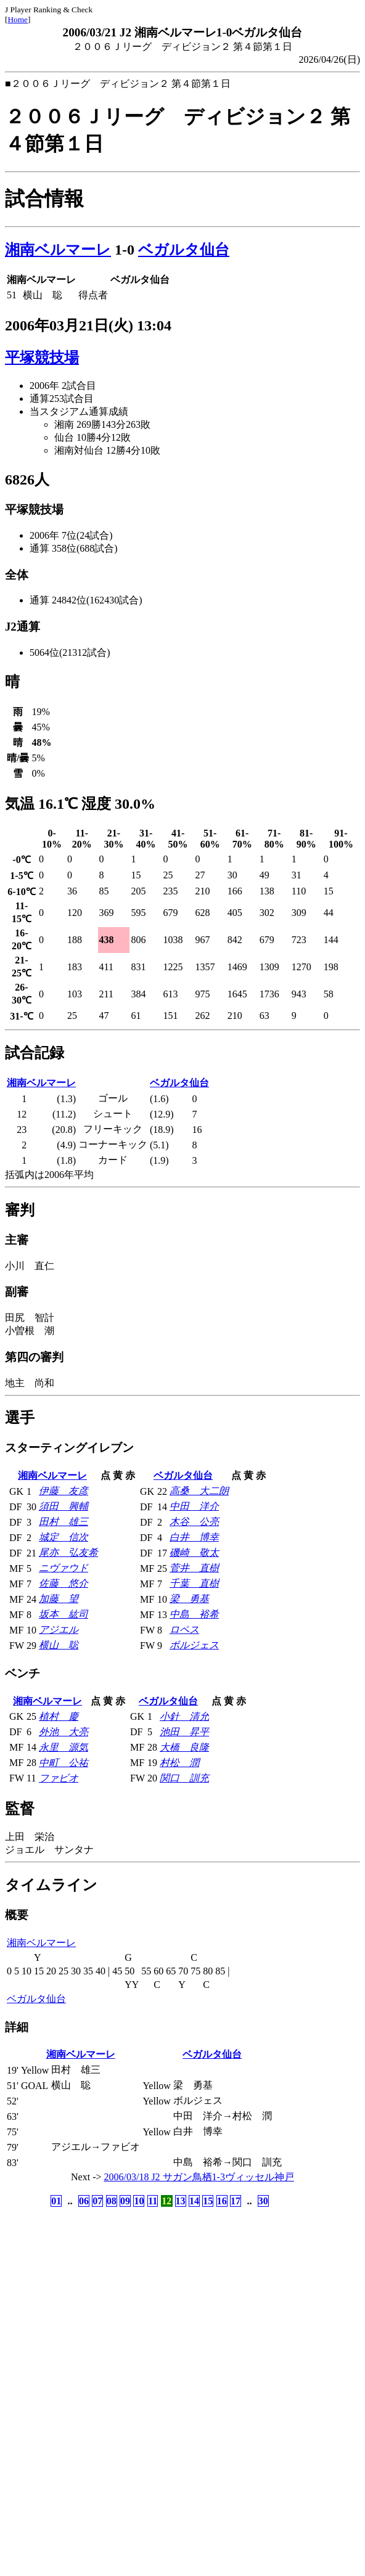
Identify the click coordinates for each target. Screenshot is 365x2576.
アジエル (58, 1629)
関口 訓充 (184, 1778)
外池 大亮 (63, 1732)
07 (97, 2201)
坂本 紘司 (63, 1614)
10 (139, 2201)
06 (84, 2201)
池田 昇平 (184, 1732)
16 (222, 2201)
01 (56, 2201)
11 (152, 2201)
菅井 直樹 (194, 1568)
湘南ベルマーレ (58, 250)
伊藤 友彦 (63, 1491)
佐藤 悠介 (63, 1583)
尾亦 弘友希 (68, 1552)
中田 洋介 (194, 1506)
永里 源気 (63, 1747)
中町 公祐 (63, 1762)
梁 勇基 (189, 1598)
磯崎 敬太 (194, 1552)
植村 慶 (58, 1716)
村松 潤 (179, 1762)
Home (17, 19)
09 (125, 2201)
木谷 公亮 (194, 1521)
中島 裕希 (194, 1614)
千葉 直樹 (194, 1583)
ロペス (184, 1629)
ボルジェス (194, 1645)
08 (112, 2201)
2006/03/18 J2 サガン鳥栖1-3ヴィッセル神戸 (199, 2177)
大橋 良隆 (184, 1747)
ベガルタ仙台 (183, 250)
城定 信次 (63, 1537)
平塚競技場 (42, 358)
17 (235, 2201)
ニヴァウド (63, 1568)
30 (263, 2201)
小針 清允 (184, 1716)
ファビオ (58, 1778)
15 (208, 2201)
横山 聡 (58, 1645)
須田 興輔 (63, 1506)
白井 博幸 (194, 1537)
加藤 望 (58, 1598)
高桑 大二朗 (199, 1491)
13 (181, 2201)
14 (194, 2201)
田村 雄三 (63, 1521)
